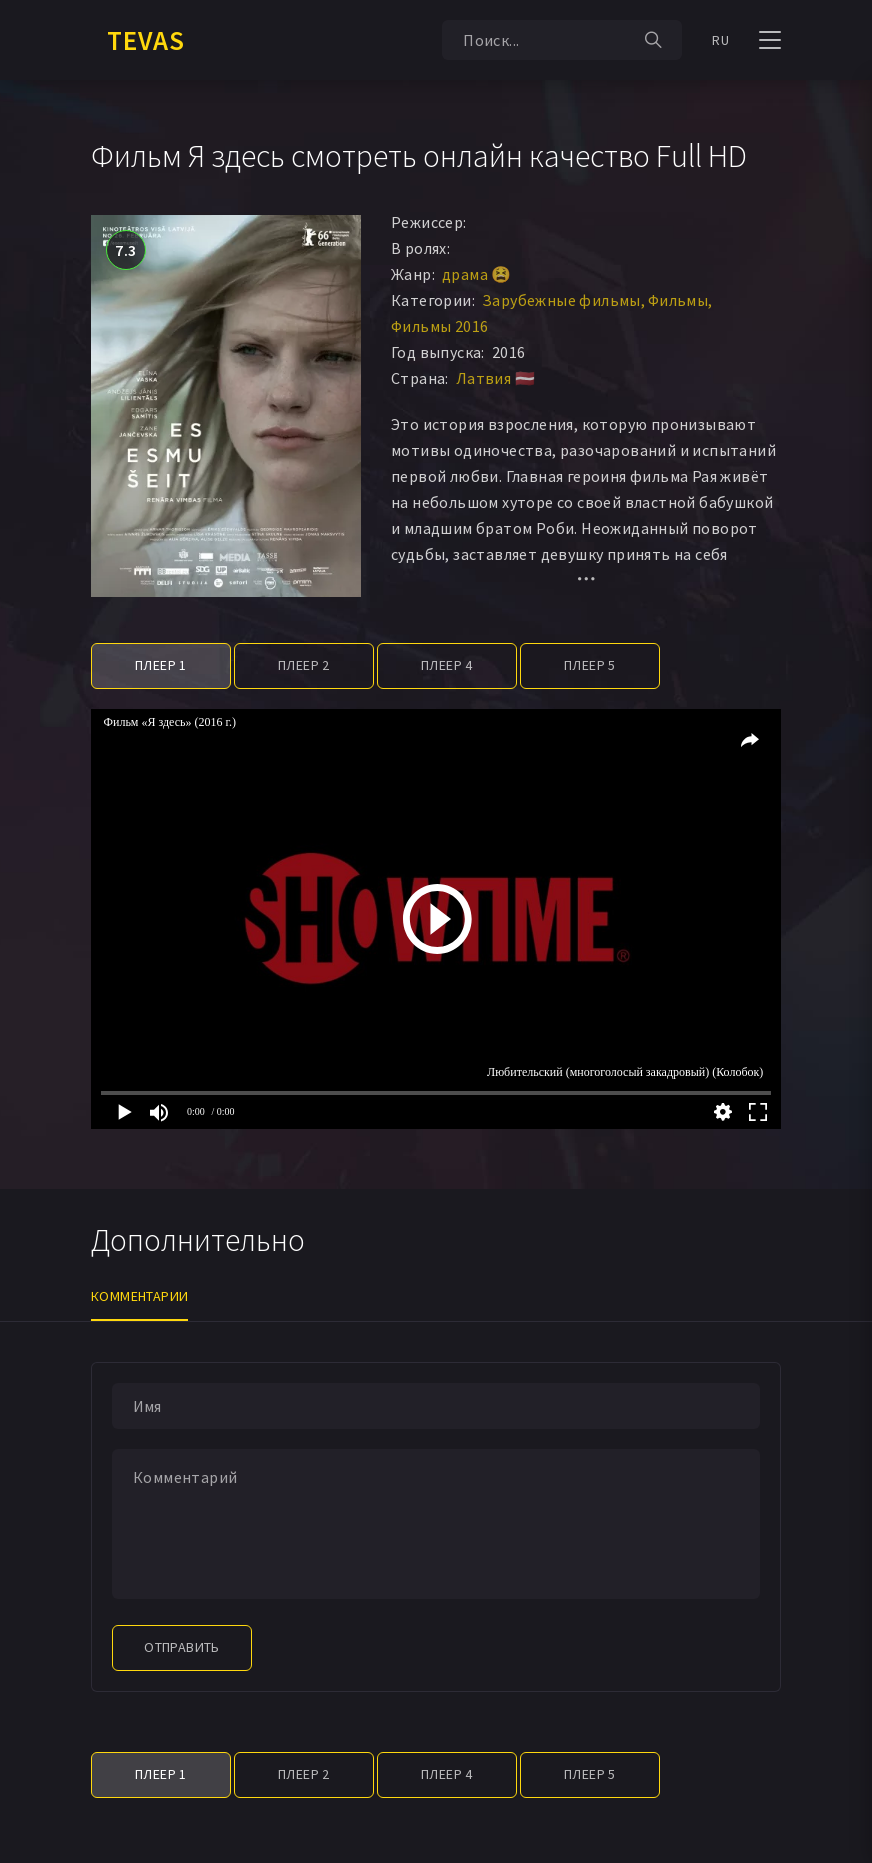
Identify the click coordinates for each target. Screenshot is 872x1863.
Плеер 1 (161, 665)
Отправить (182, 1647)
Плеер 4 (447, 665)
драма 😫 (477, 274)
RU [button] (720, 40)
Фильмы (678, 300)
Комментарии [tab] (139, 1296)
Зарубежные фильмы (561, 300)
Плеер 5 (590, 665)
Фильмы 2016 (439, 326)
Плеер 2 (304, 665)
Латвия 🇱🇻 (495, 378)
